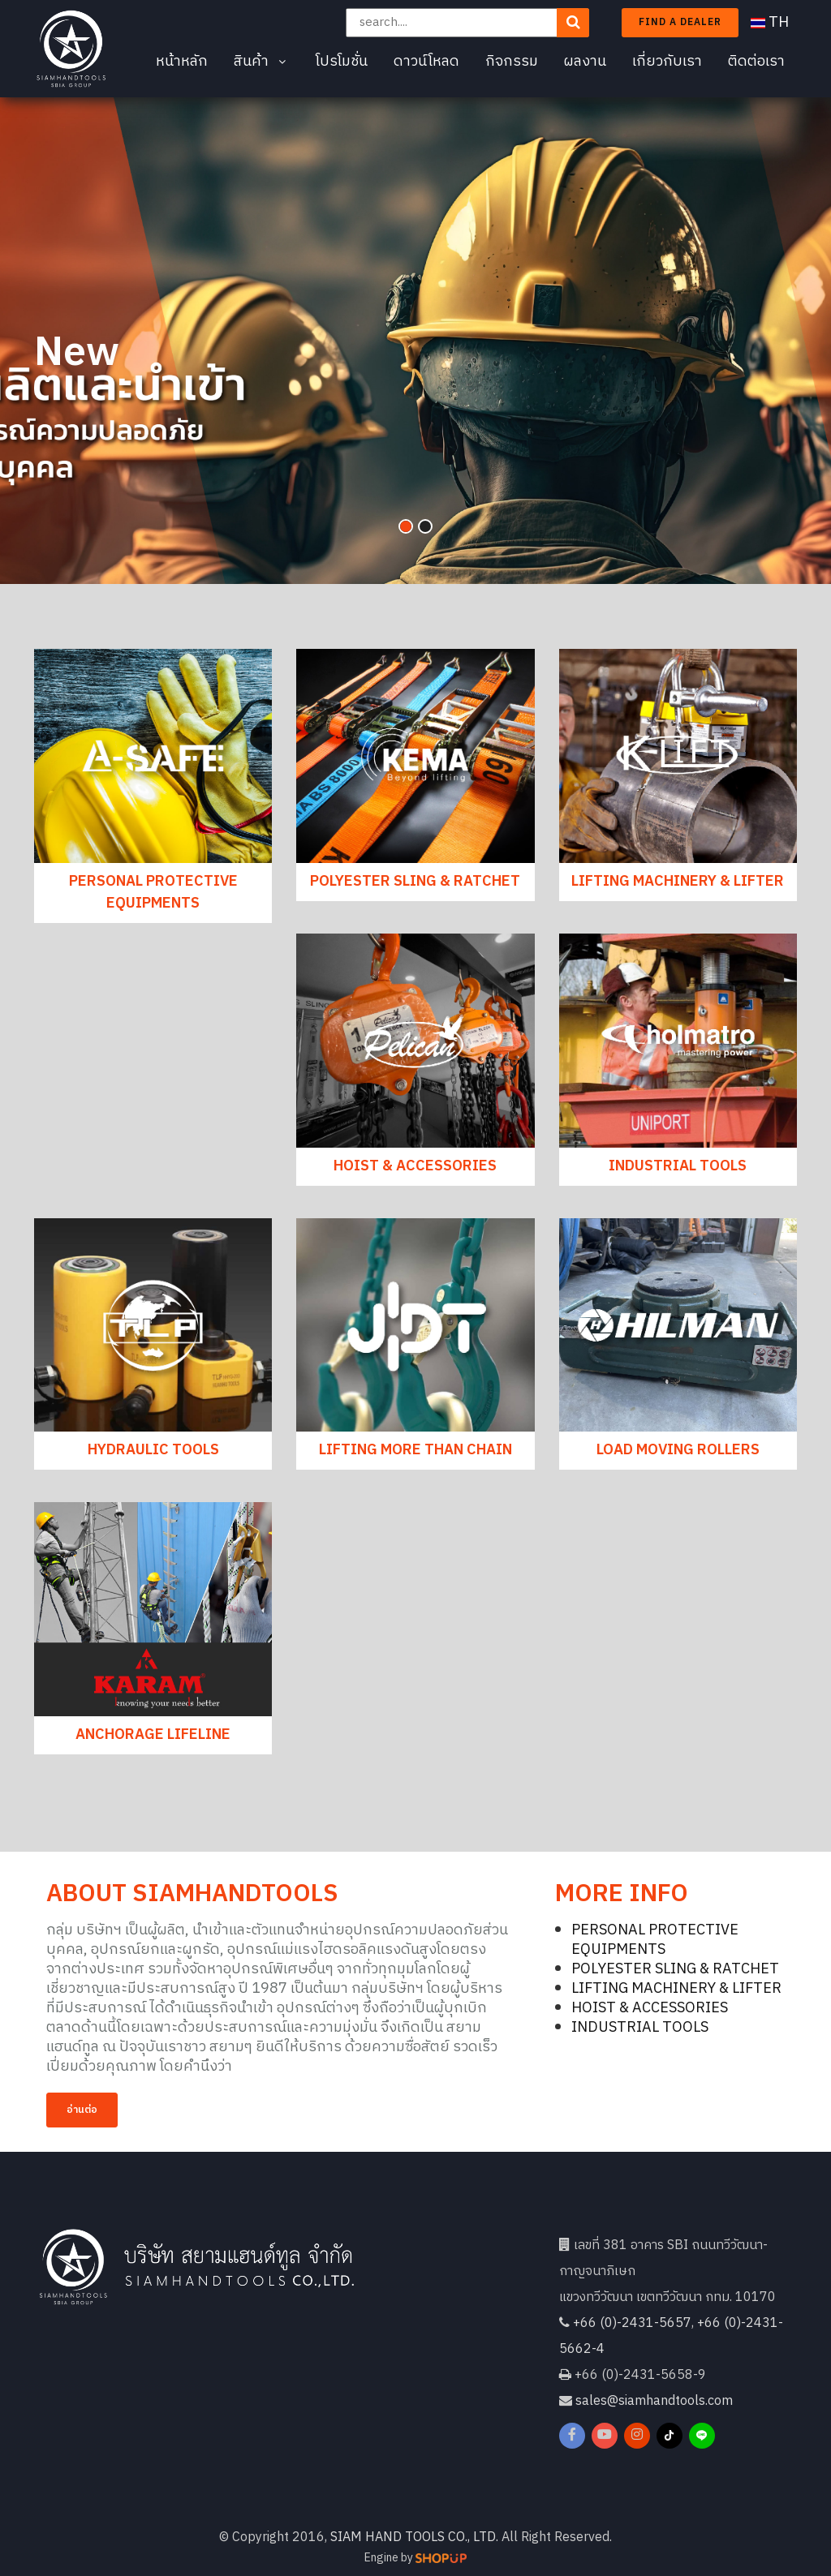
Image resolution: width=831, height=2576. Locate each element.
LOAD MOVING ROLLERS (678, 1450)
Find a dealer (680, 22)
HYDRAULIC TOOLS (153, 1450)
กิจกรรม (511, 61)
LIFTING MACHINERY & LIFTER (677, 881)
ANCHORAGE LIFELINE (152, 1735)
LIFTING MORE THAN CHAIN (415, 1450)
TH (770, 23)
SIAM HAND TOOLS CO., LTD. (414, 2537)
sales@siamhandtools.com (654, 2401)
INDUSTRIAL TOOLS (678, 1166)
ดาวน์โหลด (426, 61)
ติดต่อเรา (756, 61)
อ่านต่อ (82, 2110)
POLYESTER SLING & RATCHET (415, 881)
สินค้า (262, 61)
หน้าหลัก (182, 61)
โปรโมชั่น (342, 61)
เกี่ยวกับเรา (667, 61)
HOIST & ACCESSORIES (415, 1166)
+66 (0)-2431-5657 (632, 2323)
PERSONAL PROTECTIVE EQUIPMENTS (153, 892)
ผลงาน (585, 61)
